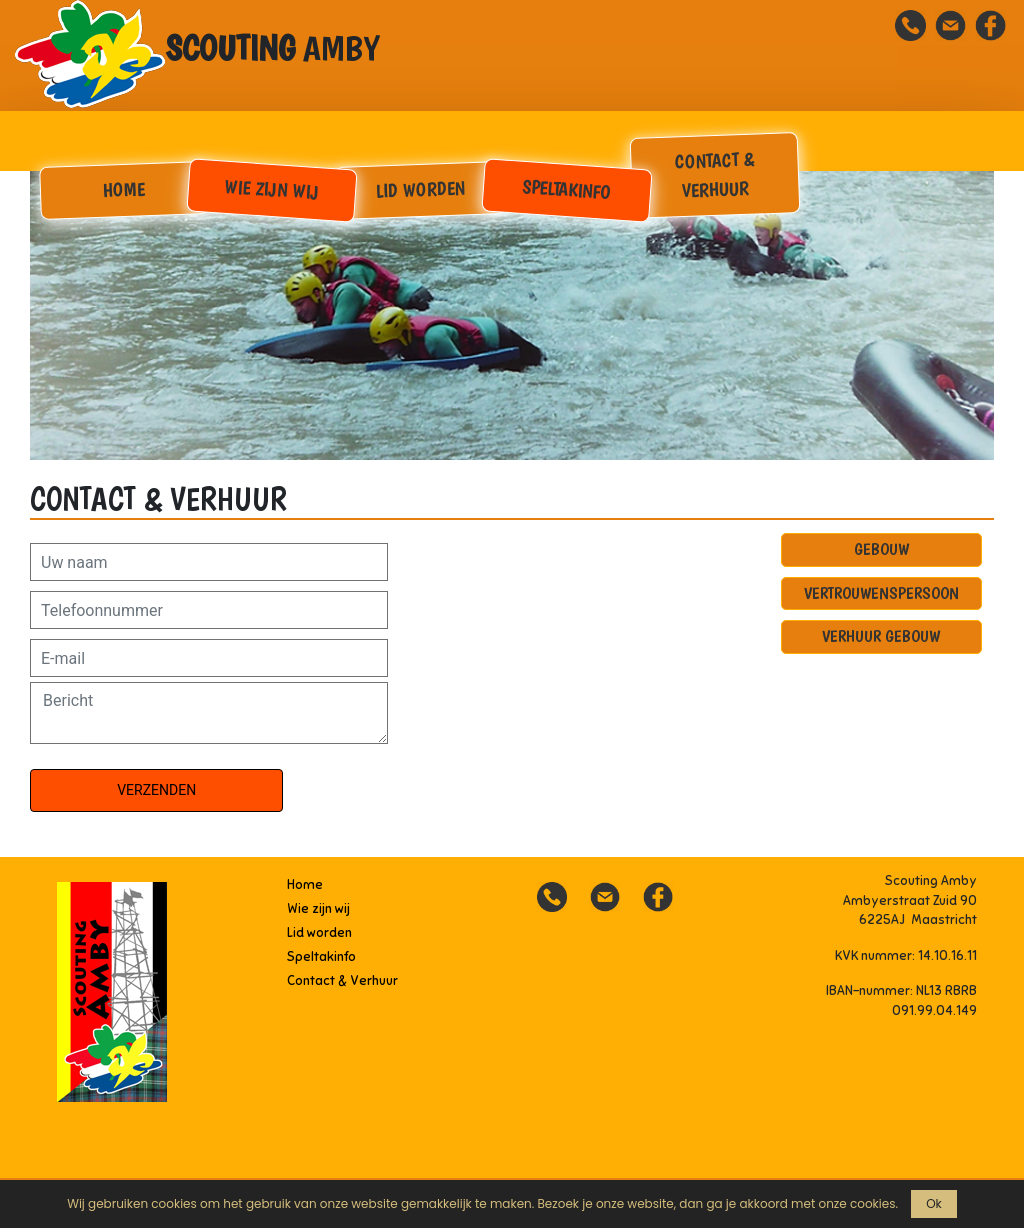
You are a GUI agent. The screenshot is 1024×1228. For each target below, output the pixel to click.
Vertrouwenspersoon (881, 593)
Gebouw (881, 549)
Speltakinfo (567, 188)
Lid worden (420, 189)
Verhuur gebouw (881, 636)
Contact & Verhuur (714, 175)
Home (124, 189)
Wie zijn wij (271, 189)
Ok (934, 1203)
